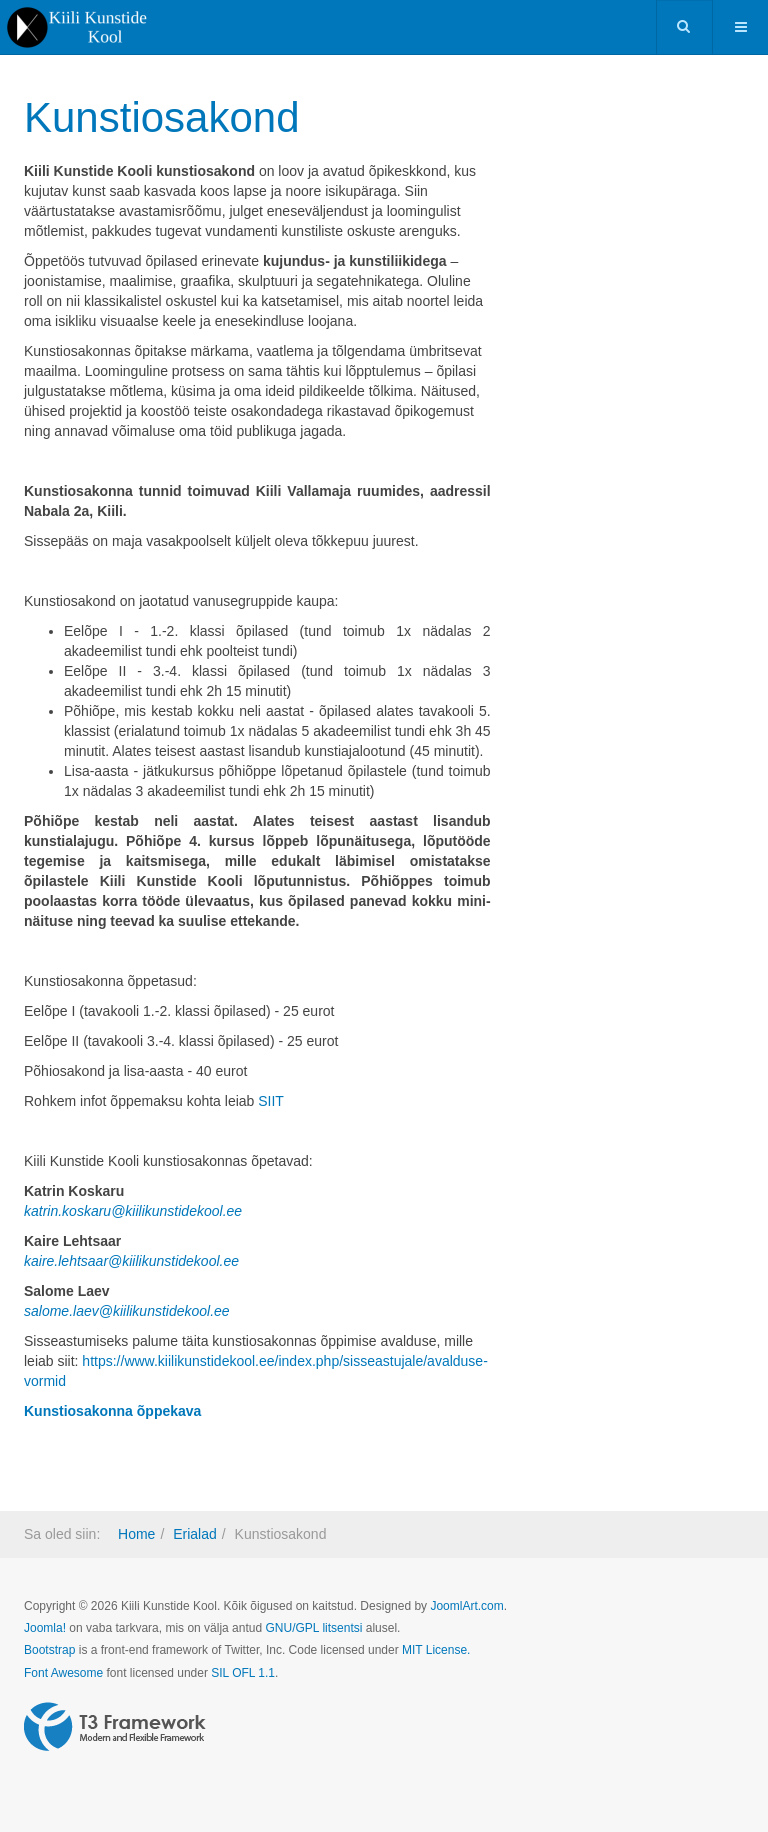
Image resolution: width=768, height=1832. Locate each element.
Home (136, 1534)
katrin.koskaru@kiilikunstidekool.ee (133, 1211)
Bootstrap (49, 1650)
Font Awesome (63, 1673)
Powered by (115, 1727)
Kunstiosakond (162, 117)
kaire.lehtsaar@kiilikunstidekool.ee (131, 1261)
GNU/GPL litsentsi (313, 1628)
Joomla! (45, 1628)
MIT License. (436, 1650)
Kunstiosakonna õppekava (112, 1411)
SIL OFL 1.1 (243, 1673)
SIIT (271, 1101)
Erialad (195, 1534)
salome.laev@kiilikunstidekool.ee (127, 1311)
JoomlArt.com (466, 1606)
